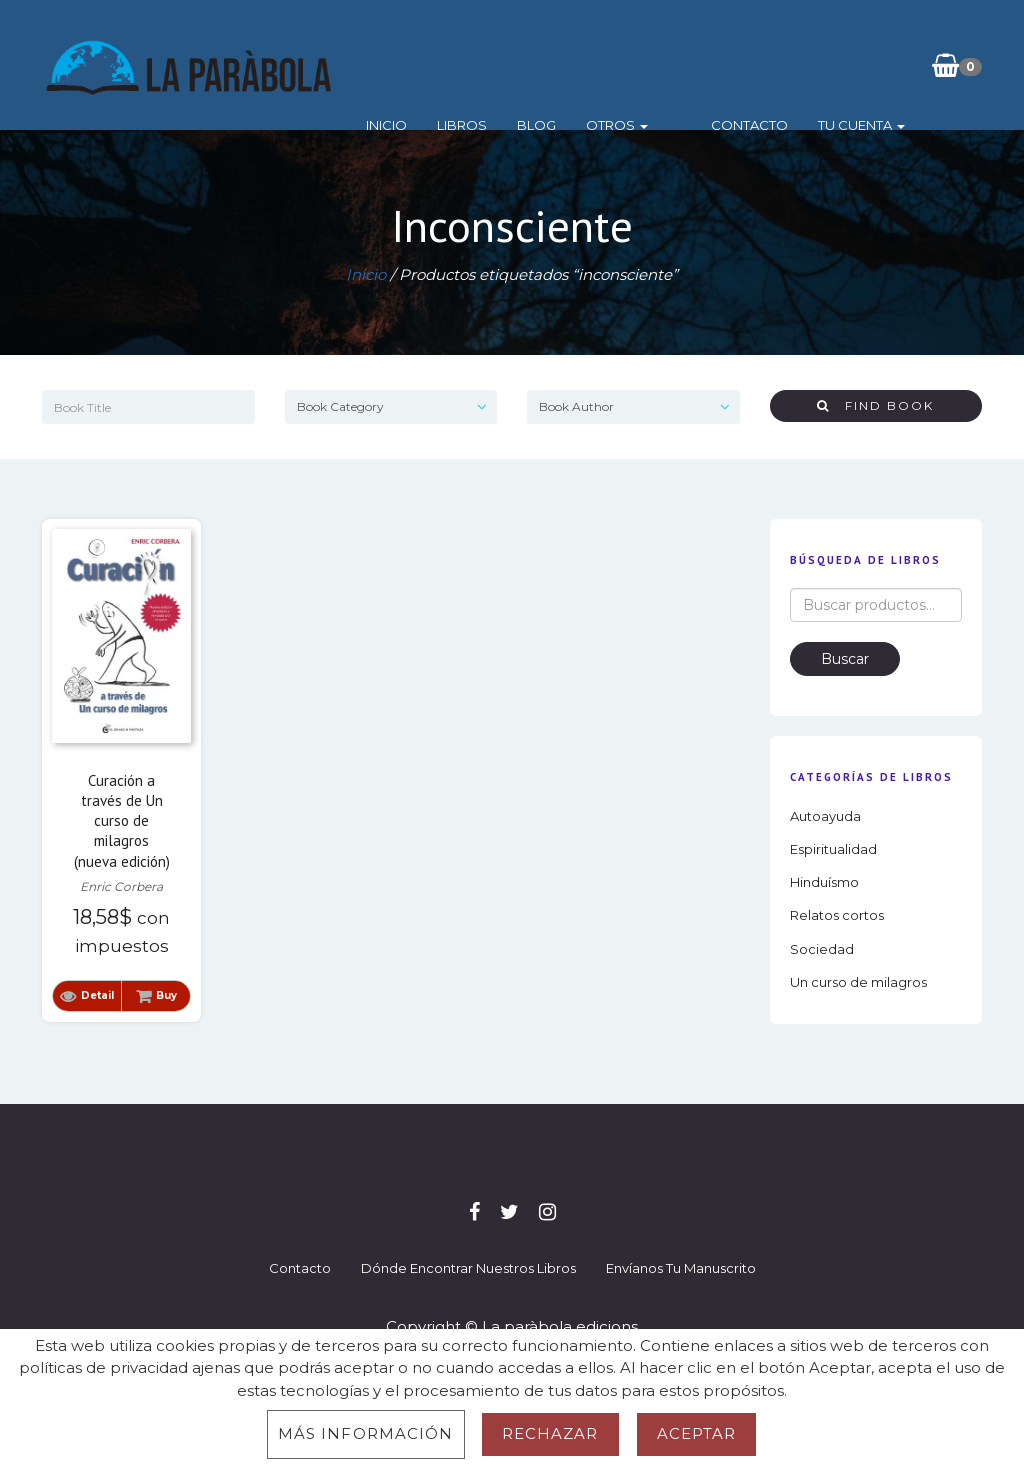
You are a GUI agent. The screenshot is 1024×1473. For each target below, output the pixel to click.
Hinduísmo (824, 882)
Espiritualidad (833, 849)
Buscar (845, 659)
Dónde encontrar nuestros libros (468, 1268)
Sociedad (822, 949)
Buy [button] (166, 995)
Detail (97, 995)
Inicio (392, 65)
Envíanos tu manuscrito (681, 1268)
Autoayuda (825, 816)
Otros (623, 65)
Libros (468, 65)
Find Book (875, 405)
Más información (366, 1433)
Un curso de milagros (858, 982)
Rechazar (550, 1433)
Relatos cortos (837, 915)
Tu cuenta (834, 65)
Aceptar (697, 1433)
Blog (542, 65)
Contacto (722, 65)
